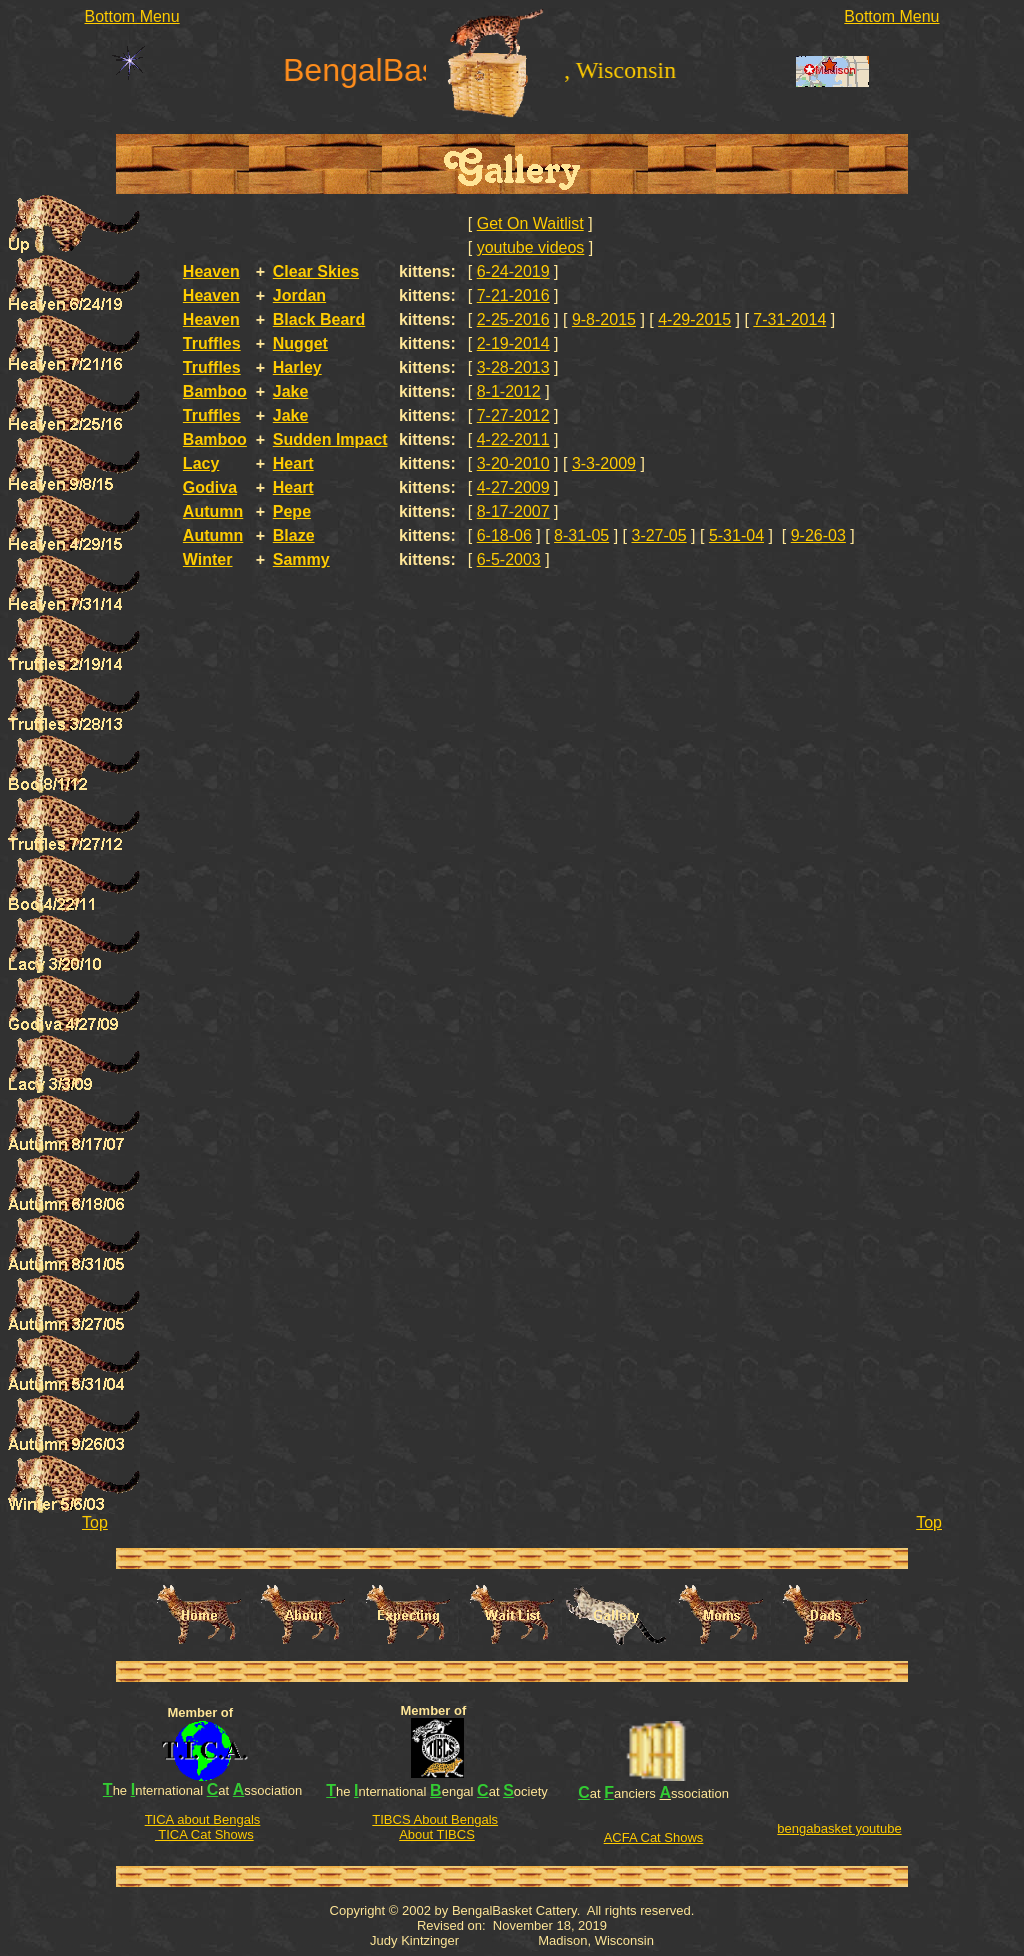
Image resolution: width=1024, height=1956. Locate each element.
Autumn (213, 511)
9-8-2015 (604, 319)
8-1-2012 (509, 391)
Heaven (211, 271)
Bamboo (215, 391)
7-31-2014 (789, 319)
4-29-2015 (694, 319)
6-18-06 (504, 535)
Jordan (299, 295)
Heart (293, 463)
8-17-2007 (513, 511)
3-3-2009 (604, 463)
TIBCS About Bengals (435, 1819)
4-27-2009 (513, 487)
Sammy (301, 559)
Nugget (300, 343)
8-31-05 (581, 535)
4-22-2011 (513, 439)
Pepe (292, 511)
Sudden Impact (330, 439)
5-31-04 (736, 535)
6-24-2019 (513, 271)
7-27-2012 (513, 415)
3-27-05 (658, 535)
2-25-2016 (513, 319)
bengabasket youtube (839, 1828)
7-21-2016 (513, 295)
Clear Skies (316, 271)
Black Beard (319, 319)
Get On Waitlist (530, 223)
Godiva (210, 487)
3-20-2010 (513, 463)
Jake (291, 391)
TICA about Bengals (203, 1819)
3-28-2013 (513, 367)
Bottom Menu (132, 16)
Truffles (212, 343)
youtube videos (531, 247)
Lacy (201, 463)
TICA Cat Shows (204, 1834)
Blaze (294, 535)
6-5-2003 (509, 559)
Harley (297, 367)
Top (95, 1522)
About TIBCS (437, 1834)
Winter (208, 559)
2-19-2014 (513, 343)
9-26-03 (818, 535)
